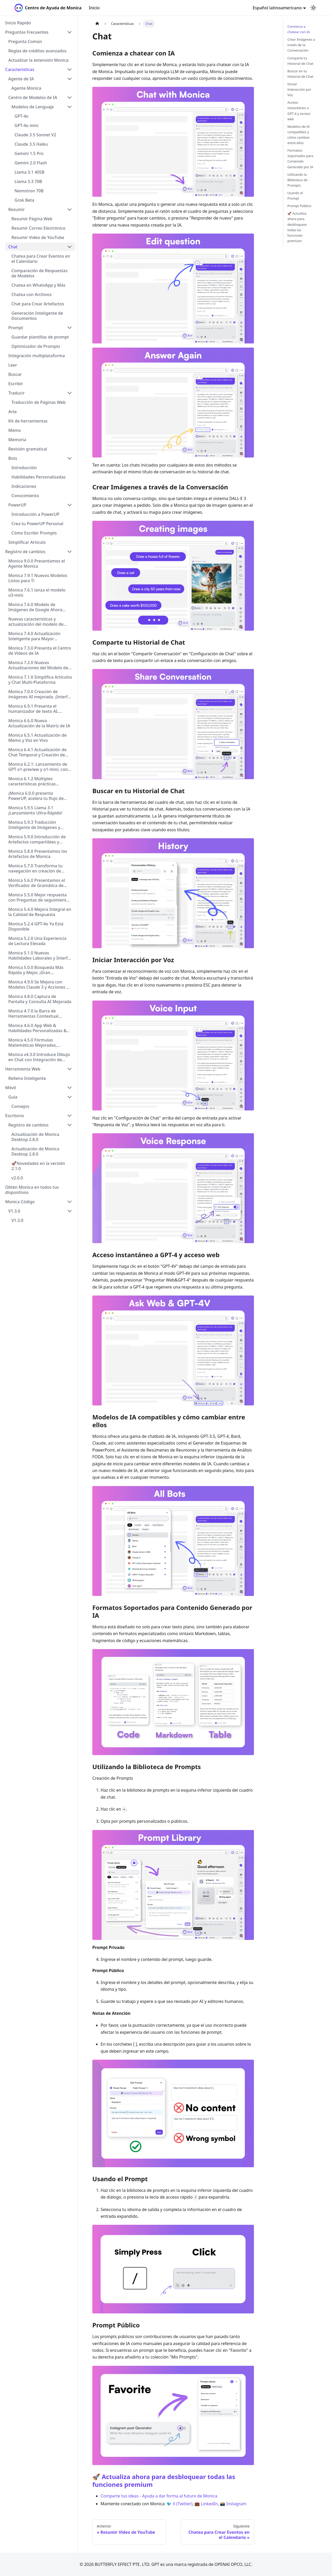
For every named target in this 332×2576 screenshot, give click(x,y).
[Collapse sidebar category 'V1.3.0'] (69, 1211)
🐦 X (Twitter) (179, 2504)
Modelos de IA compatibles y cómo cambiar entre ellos (298, 134)
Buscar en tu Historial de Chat (300, 74)
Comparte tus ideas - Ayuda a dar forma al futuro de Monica (159, 2496)
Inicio (94, 8)
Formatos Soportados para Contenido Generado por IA (300, 158)
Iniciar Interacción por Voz (299, 89)
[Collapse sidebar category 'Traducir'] (69, 393)
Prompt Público (299, 205)
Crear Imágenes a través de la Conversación (301, 45)
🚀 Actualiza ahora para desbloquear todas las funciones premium (163, 2480)
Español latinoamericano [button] (277, 8)
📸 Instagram (233, 2504)
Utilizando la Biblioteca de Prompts (297, 180)
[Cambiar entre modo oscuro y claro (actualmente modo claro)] (313, 8)
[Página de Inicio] (97, 24)
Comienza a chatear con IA (298, 29)
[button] (38, 32)
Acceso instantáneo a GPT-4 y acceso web (298, 110)
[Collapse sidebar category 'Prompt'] (69, 327)
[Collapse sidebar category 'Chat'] (69, 247)
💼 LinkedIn (206, 2504)
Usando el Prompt (295, 196)
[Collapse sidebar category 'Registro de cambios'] (69, 551)
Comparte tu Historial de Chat (300, 61)
